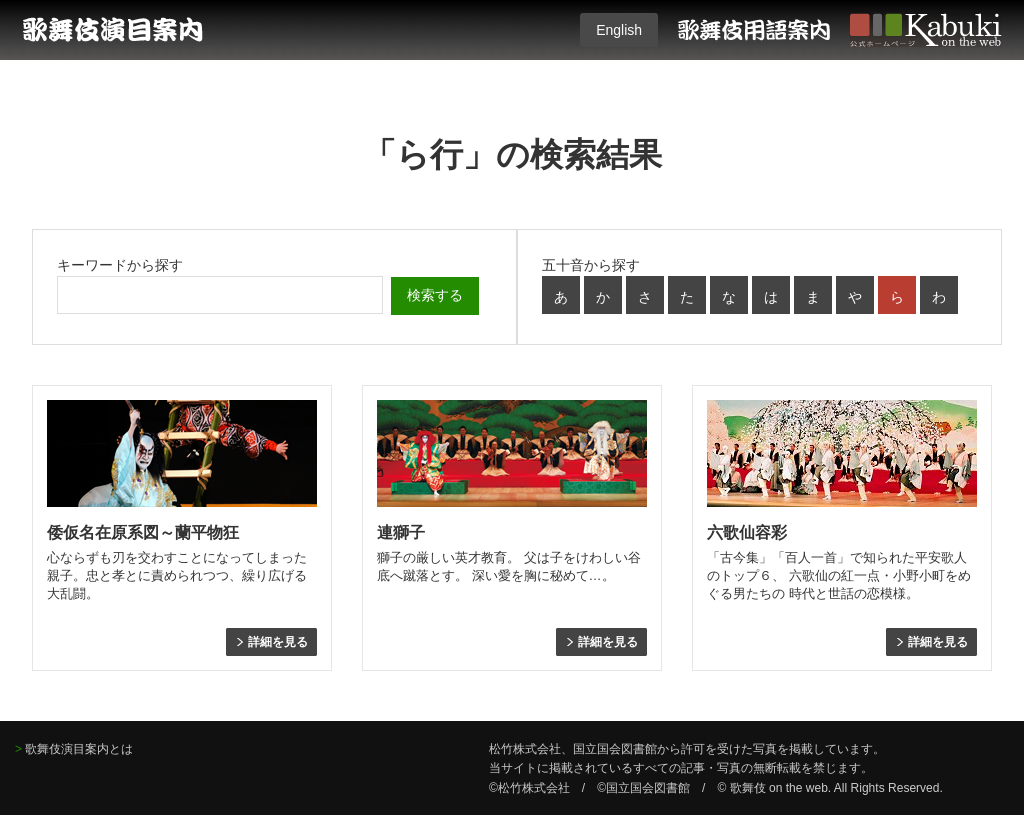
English (619, 30)
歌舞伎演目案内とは (79, 749)
